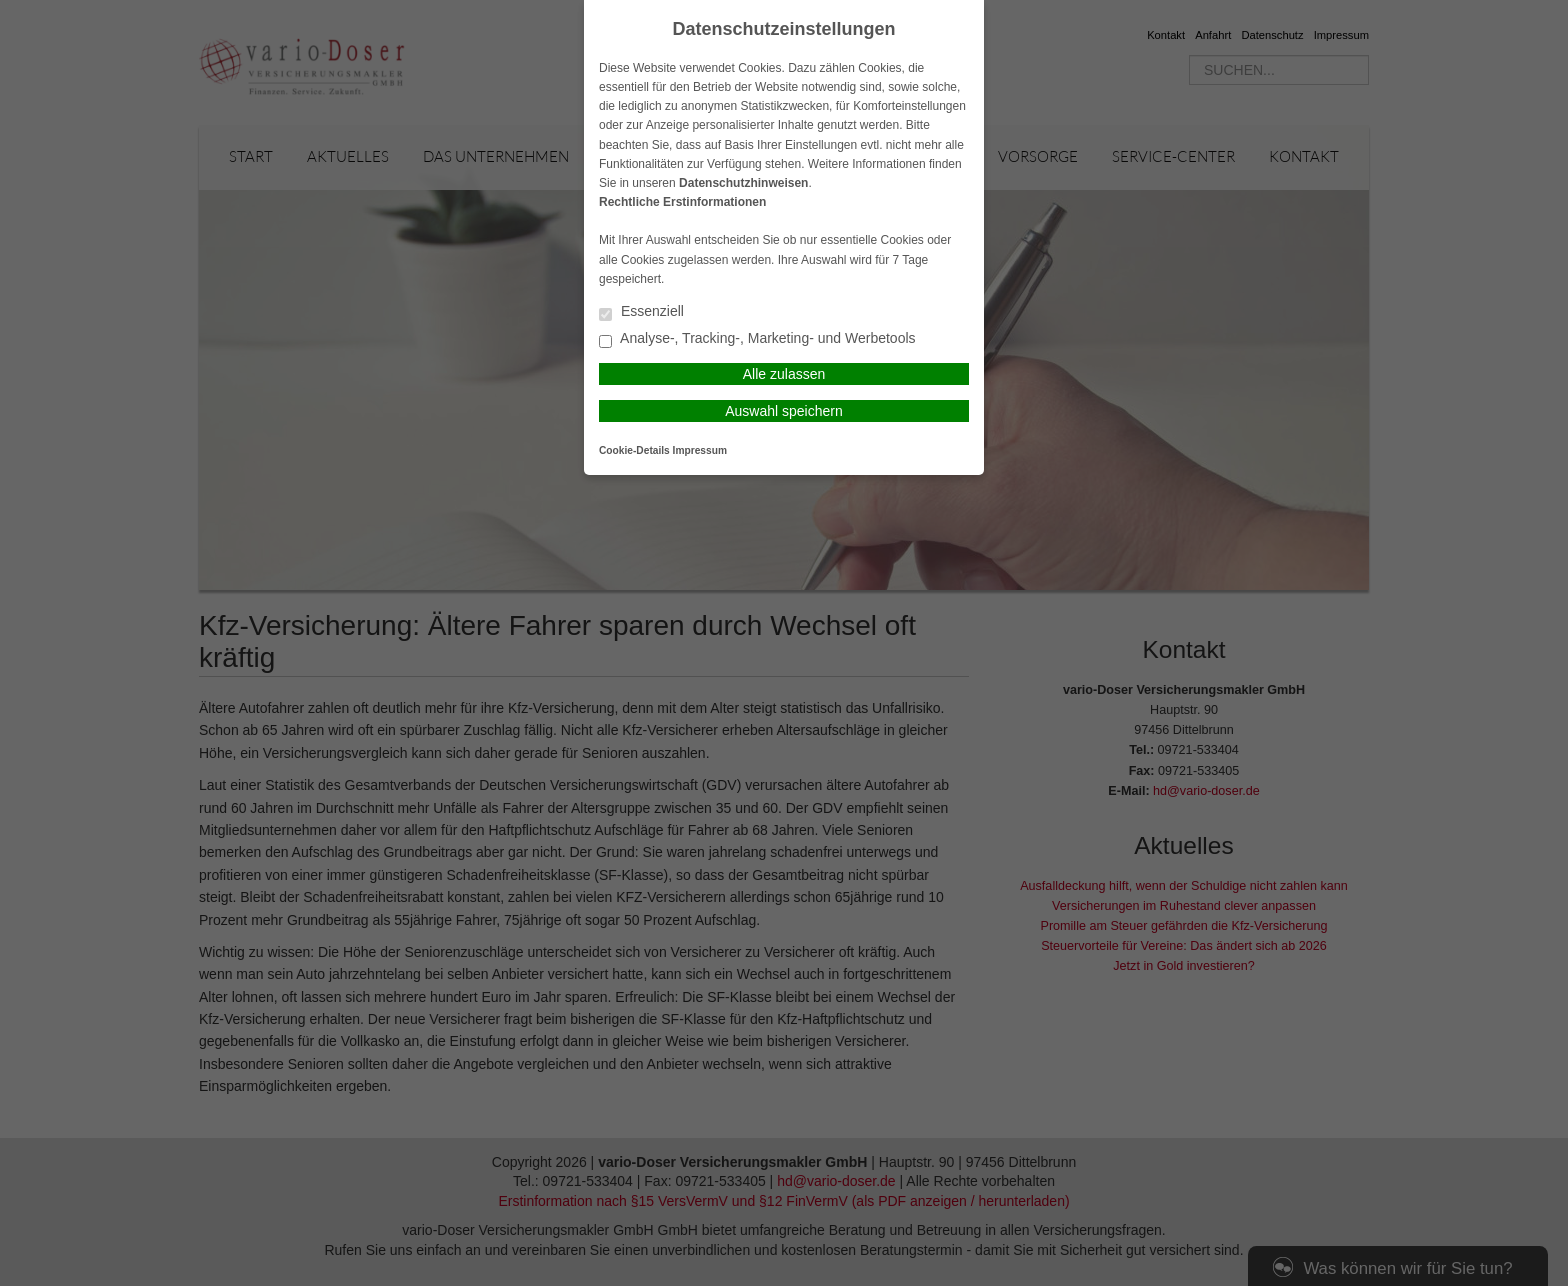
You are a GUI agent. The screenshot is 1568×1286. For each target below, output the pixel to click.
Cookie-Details (634, 450)
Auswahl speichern (784, 411)
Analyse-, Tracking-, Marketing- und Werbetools (757, 339)
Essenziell (641, 312)
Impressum (700, 450)
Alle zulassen (784, 374)
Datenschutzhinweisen (743, 183)
